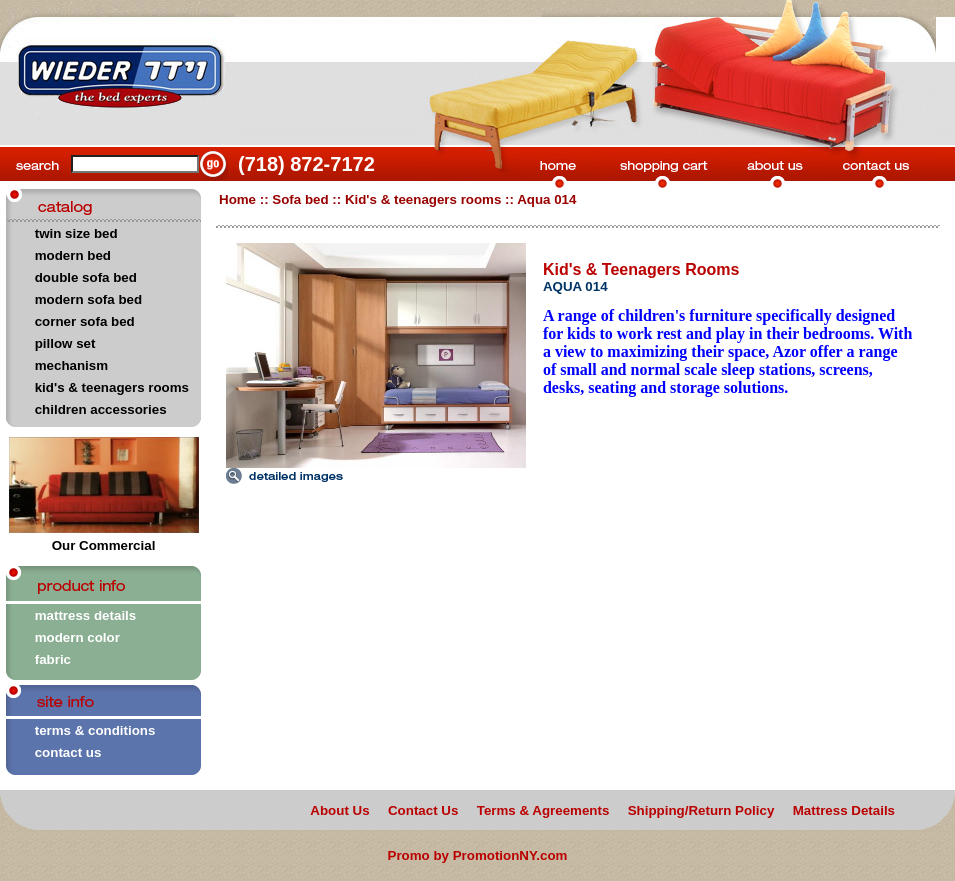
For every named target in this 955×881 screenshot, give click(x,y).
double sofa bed (86, 277)
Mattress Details (844, 810)
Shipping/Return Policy (701, 810)
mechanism (71, 365)
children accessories (101, 409)
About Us (339, 810)
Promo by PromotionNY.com (478, 855)
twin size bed (76, 233)
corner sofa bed (85, 321)
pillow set (65, 343)
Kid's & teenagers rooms (423, 199)
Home (237, 199)
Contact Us (423, 810)
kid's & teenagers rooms (112, 387)
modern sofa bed (88, 299)
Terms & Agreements (543, 810)
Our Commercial (104, 539)
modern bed (73, 255)
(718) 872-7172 (306, 164)
